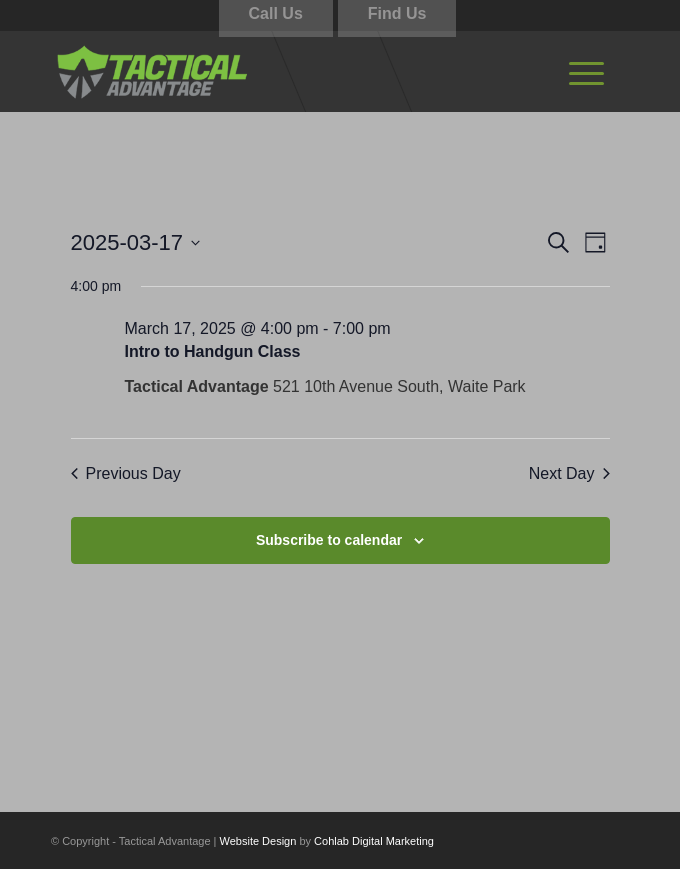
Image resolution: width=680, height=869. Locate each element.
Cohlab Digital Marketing (374, 841)
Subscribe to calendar (329, 540)
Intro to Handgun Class (213, 351)
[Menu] (586, 71)
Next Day (569, 473)
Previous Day (126, 473)
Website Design (258, 841)
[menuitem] (586, 71)
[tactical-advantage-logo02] (282, 71)
